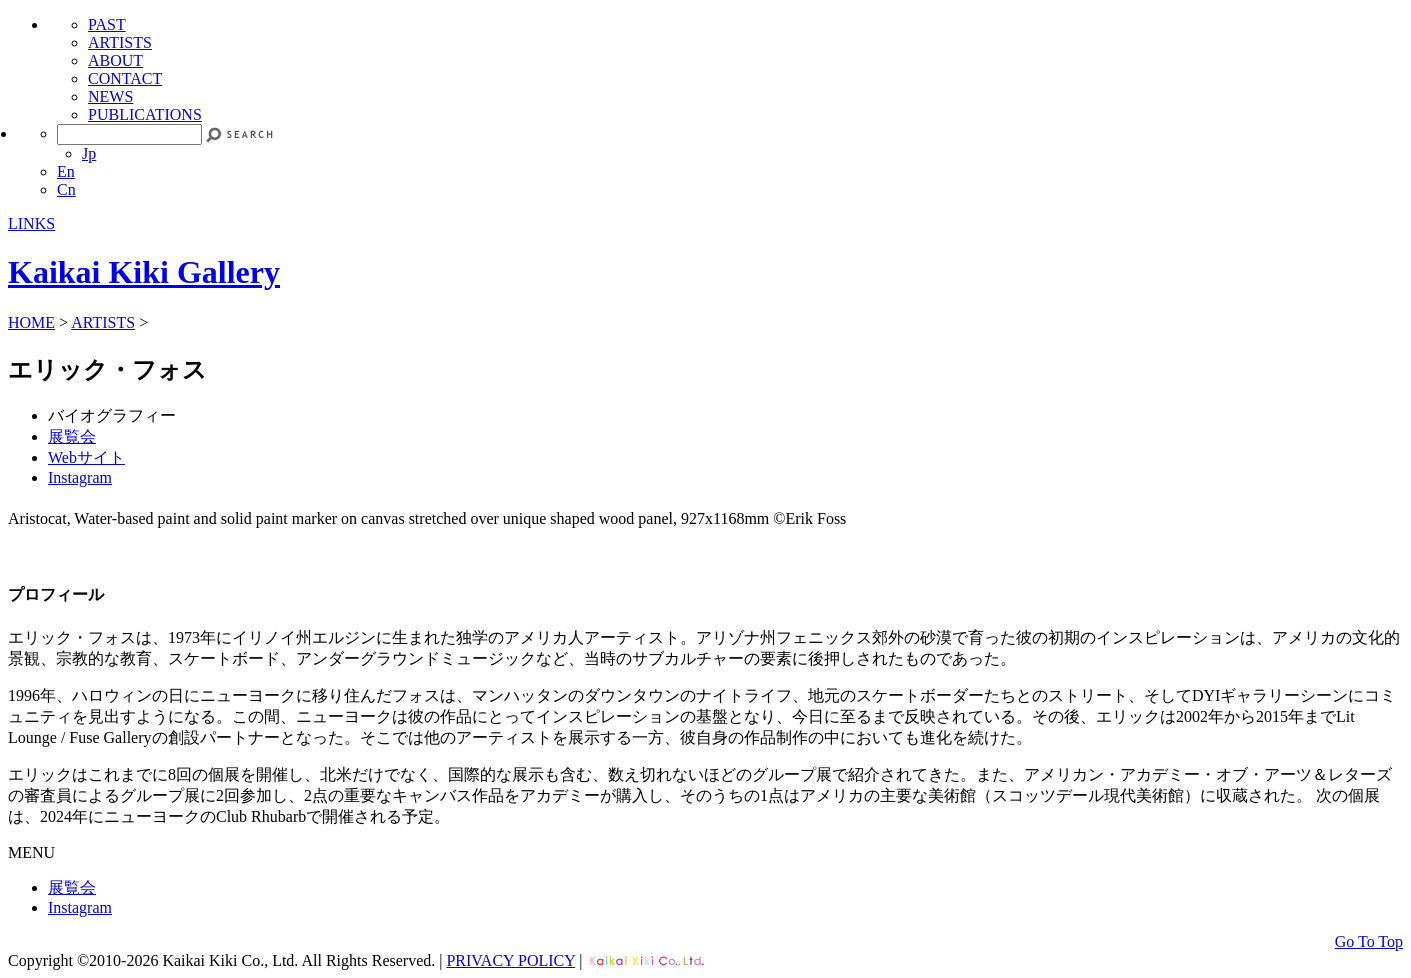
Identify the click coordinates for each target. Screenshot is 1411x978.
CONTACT (125, 78)
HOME (31, 322)
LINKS (31, 223)
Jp (89, 153)
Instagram (80, 477)
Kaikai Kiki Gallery (144, 272)
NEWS (110, 96)
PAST (107, 24)
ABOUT (115, 60)
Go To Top (1369, 941)
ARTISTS (120, 42)
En (66, 171)
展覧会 (72, 436)
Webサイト (86, 457)
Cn (66, 189)
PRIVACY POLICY (510, 960)
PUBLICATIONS (145, 114)
